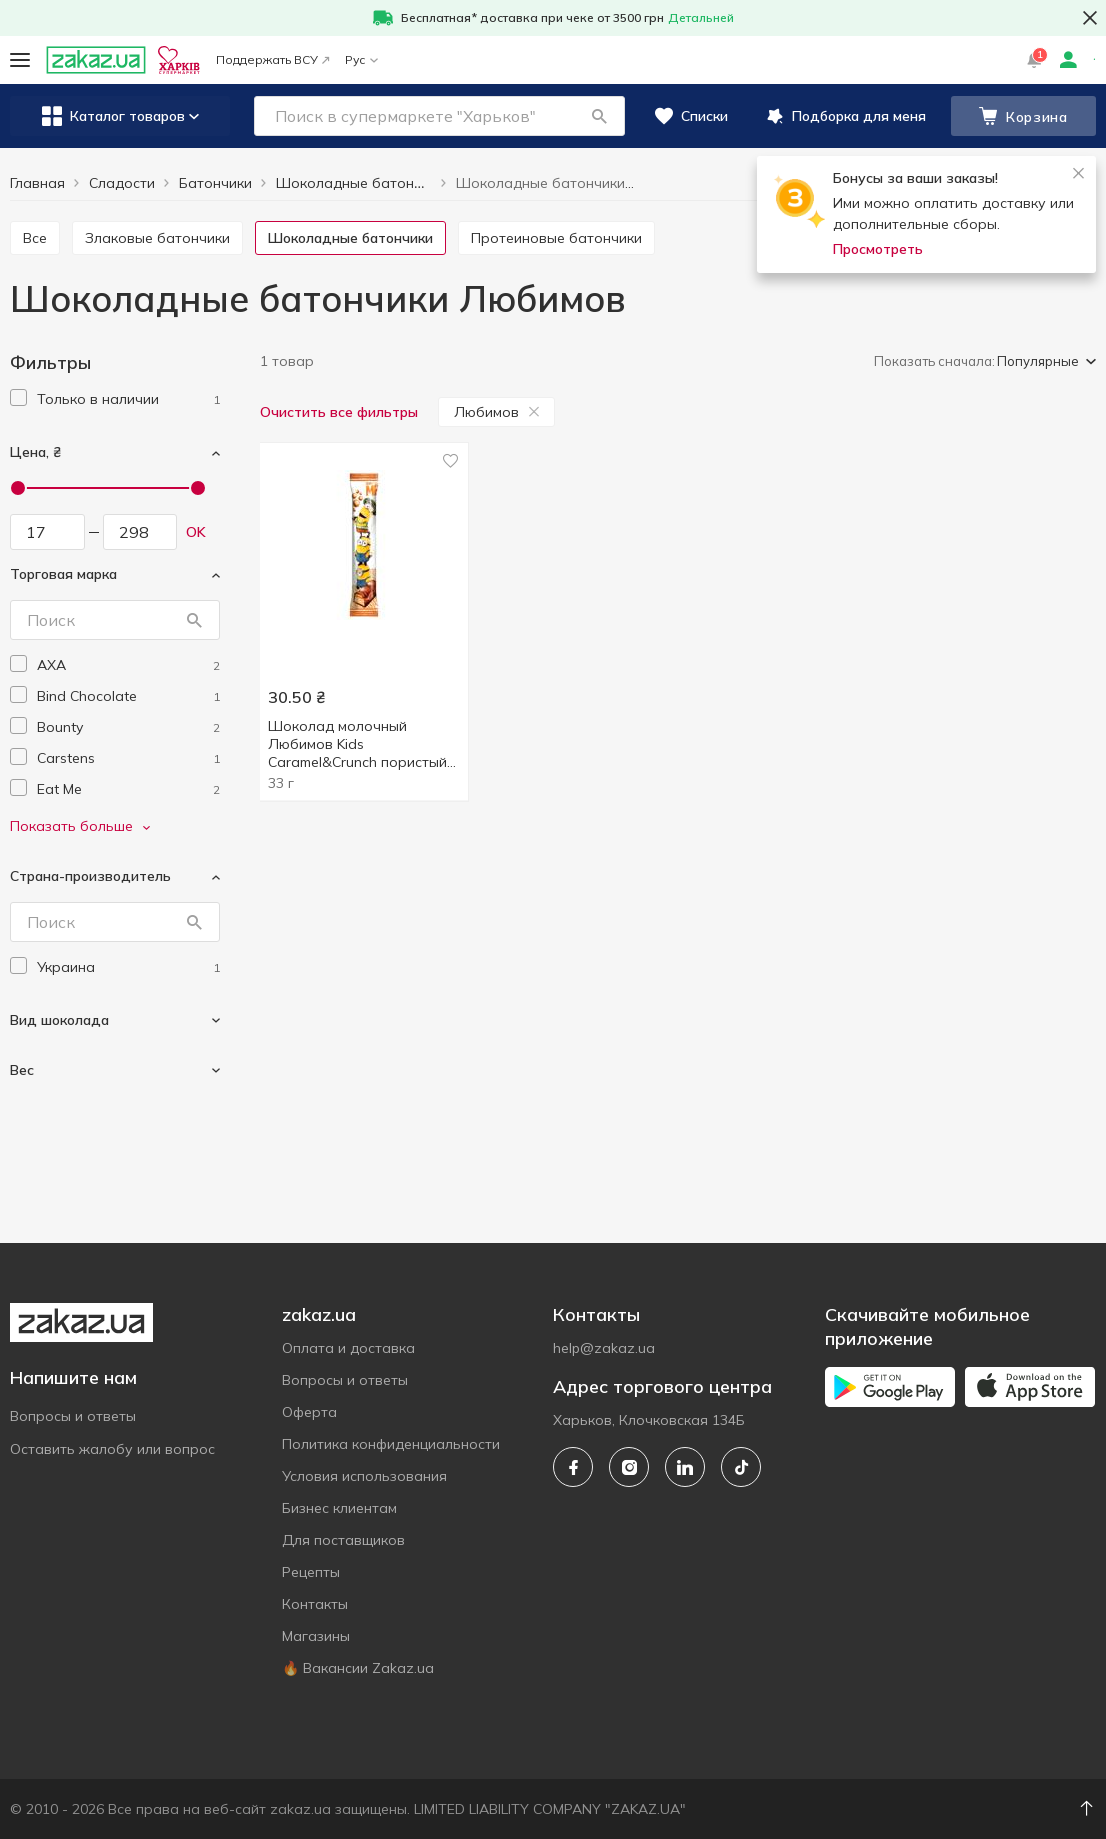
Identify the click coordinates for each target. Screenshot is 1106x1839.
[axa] (128, 665)
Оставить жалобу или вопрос (112, 1449)
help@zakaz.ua (604, 1348)
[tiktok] (741, 1467)
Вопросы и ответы (73, 1416)
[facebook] (573, 1467)
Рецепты (311, 1572)
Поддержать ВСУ (272, 59)
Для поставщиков (343, 1540)
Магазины (316, 1636)
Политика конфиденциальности (391, 1444)
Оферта (309, 1412)
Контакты (315, 1604)
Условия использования (364, 1476)
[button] (599, 116)
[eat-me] (128, 789)
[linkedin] (685, 1467)
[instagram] (629, 1467)
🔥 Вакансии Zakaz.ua (358, 1668)
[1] (128, 399)
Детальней (701, 17)
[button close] (1090, 18)
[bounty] (128, 727)
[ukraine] (128, 967)
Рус (361, 59)
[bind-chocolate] (128, 696)
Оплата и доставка (348, 1348)
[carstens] (128, 758)
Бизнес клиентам (339, 1508)
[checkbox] (18, 397)
